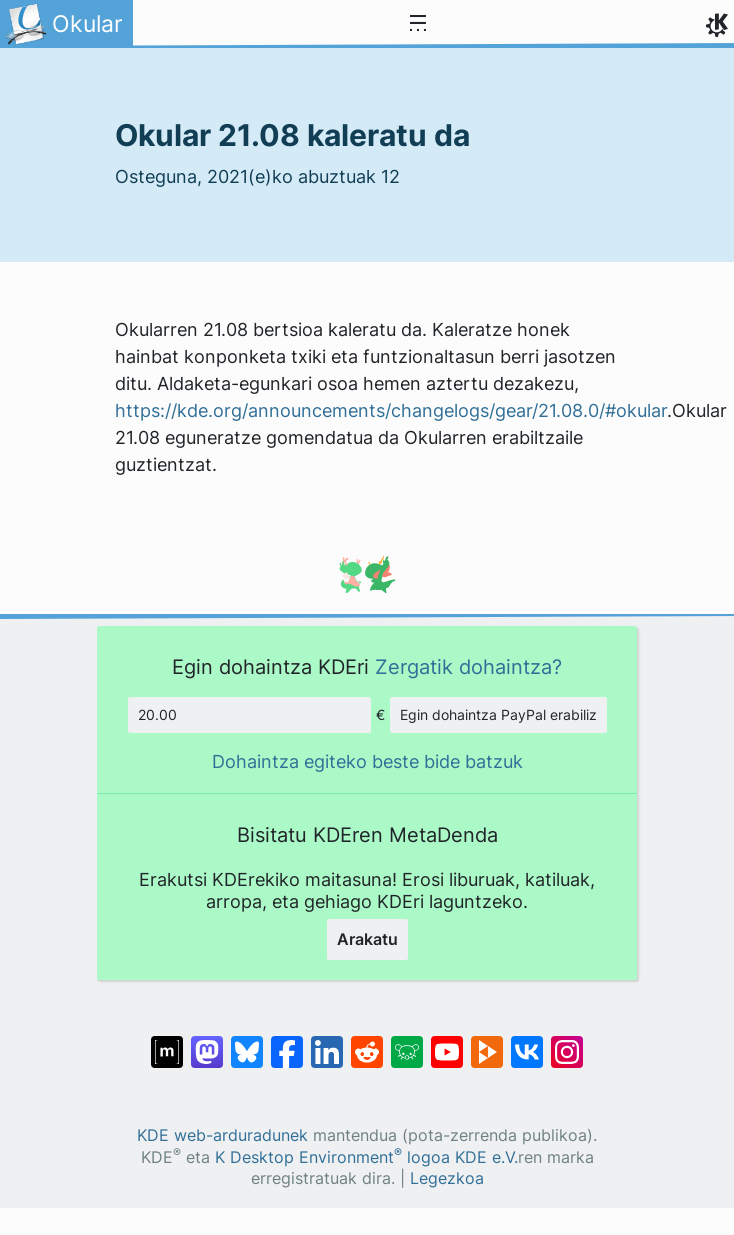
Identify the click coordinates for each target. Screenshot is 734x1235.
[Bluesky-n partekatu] (247, 1042)
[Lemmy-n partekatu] (407, 1042)
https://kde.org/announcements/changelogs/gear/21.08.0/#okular (391, 410)
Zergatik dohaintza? (468, 666)
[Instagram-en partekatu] (567, 1042)
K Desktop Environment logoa (332, 1157)
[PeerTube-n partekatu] (487, 1042)
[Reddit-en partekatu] (367, 1042)
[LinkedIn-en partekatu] (327, 1042)
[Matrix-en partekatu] (167, 1042)
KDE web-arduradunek (222, 1135)
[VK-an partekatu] (527, 1042)
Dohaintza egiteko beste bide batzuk (367, 761)
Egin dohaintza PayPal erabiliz (498, 714)
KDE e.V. (486, 1157)
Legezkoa (447, 1178)
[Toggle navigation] (418, 24)
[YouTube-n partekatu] (447, 1042)
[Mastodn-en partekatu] (207, 1042)
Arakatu (367, 939)
